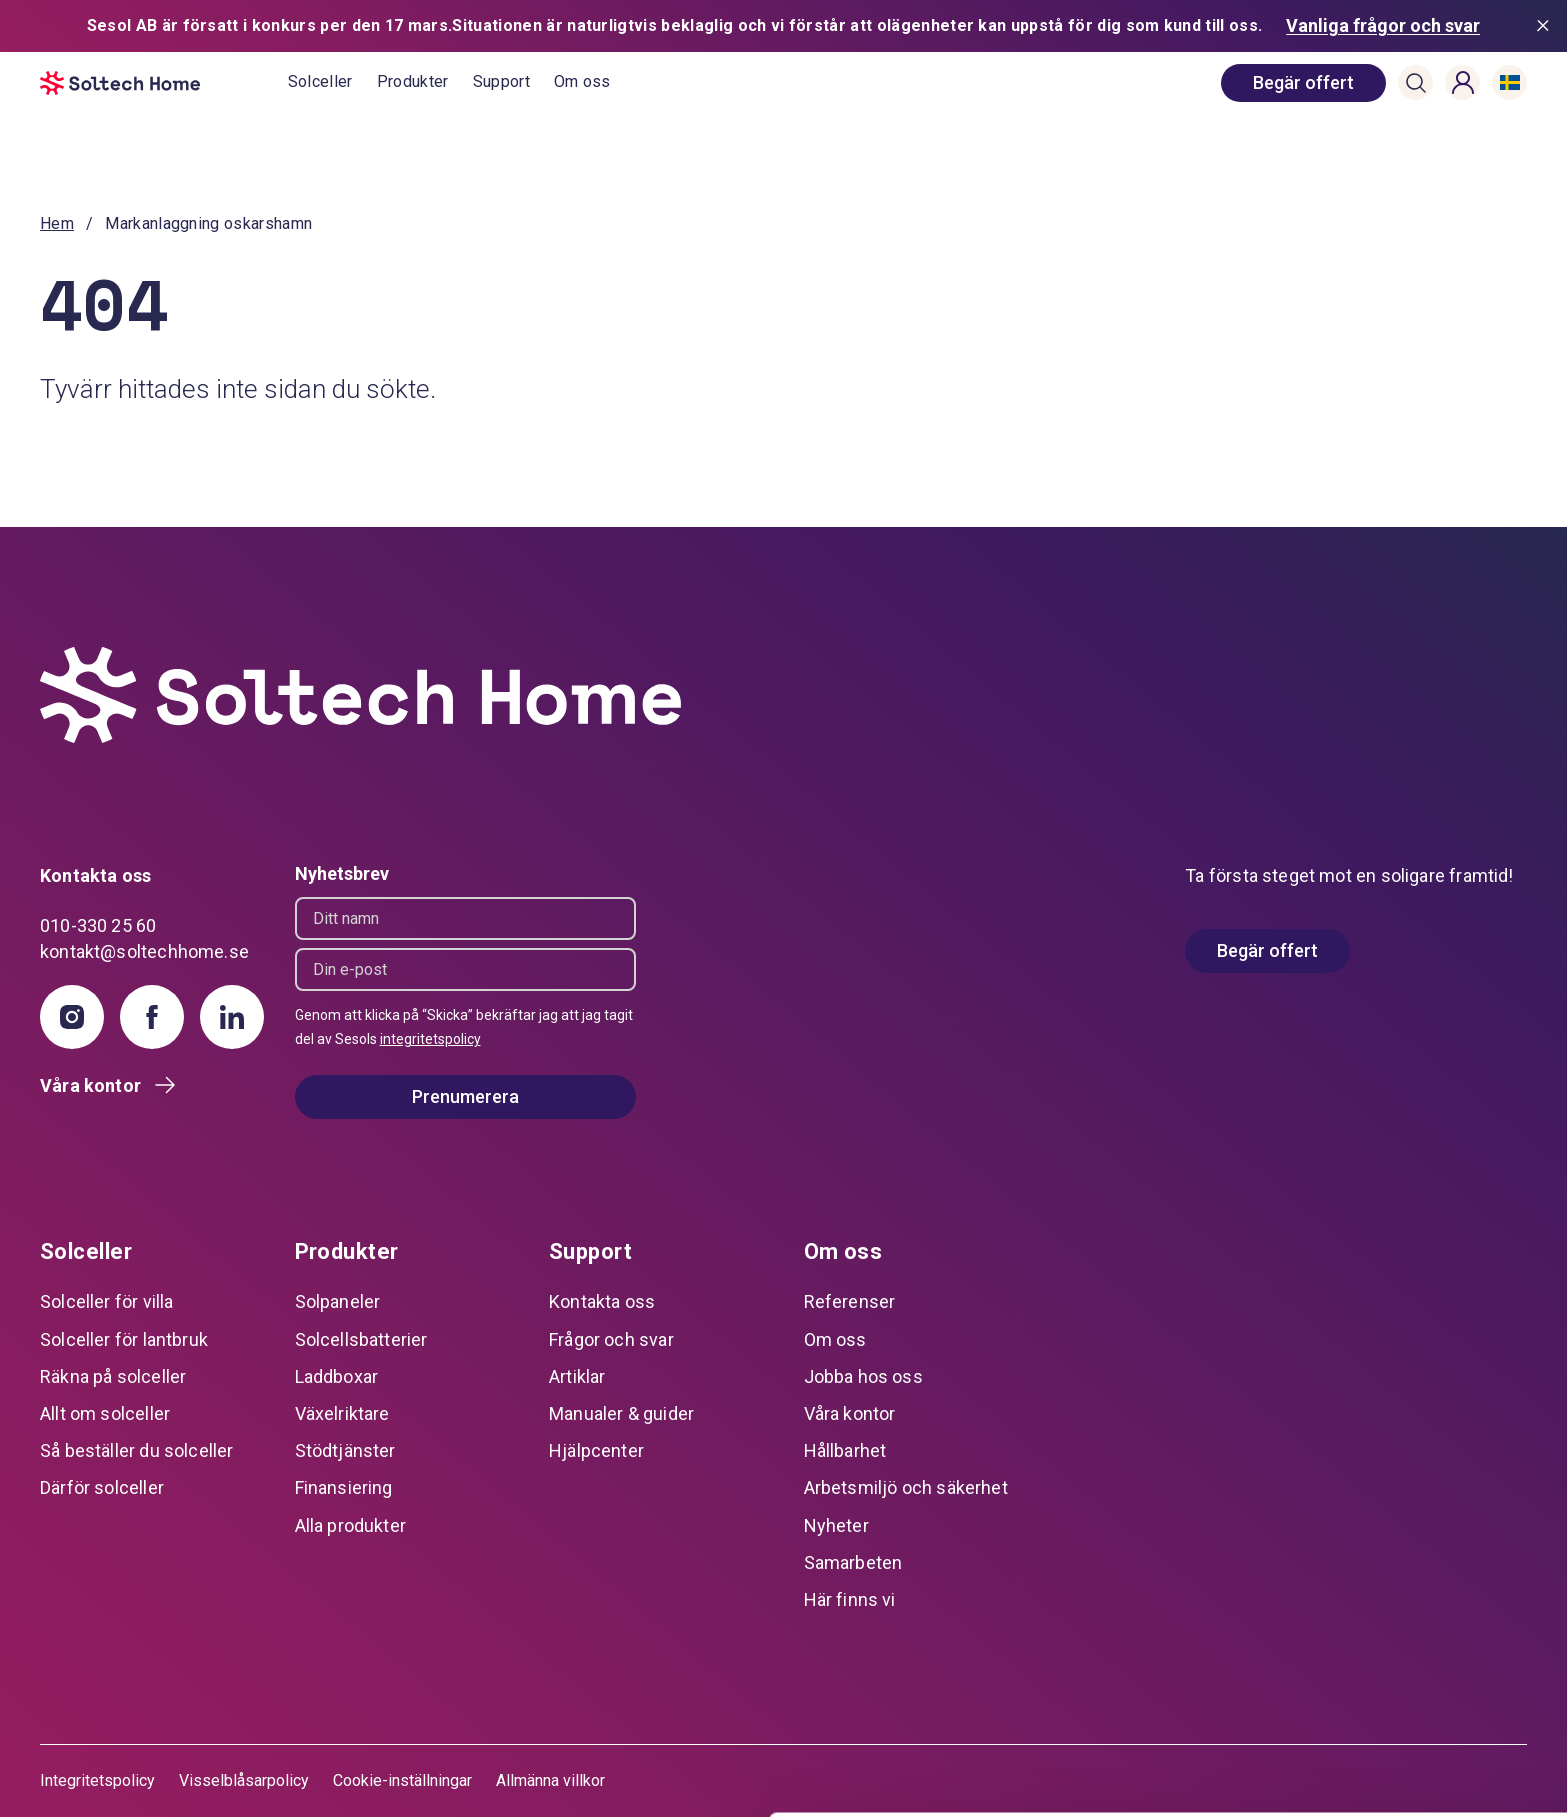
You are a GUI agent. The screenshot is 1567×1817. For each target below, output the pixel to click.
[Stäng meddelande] (1547, 26)
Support (501, 81)
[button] (1416, 83)
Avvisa (1400, 1761)
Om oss (582, 81)
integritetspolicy (430, 1039)
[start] (164, 83)
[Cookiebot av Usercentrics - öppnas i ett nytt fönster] (129, 1778)
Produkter (413, 81)
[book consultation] (1303, 83)
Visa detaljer (306, 1777)
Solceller (320, 81)
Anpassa (1400, 1695)
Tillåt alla (1400, 1630)
